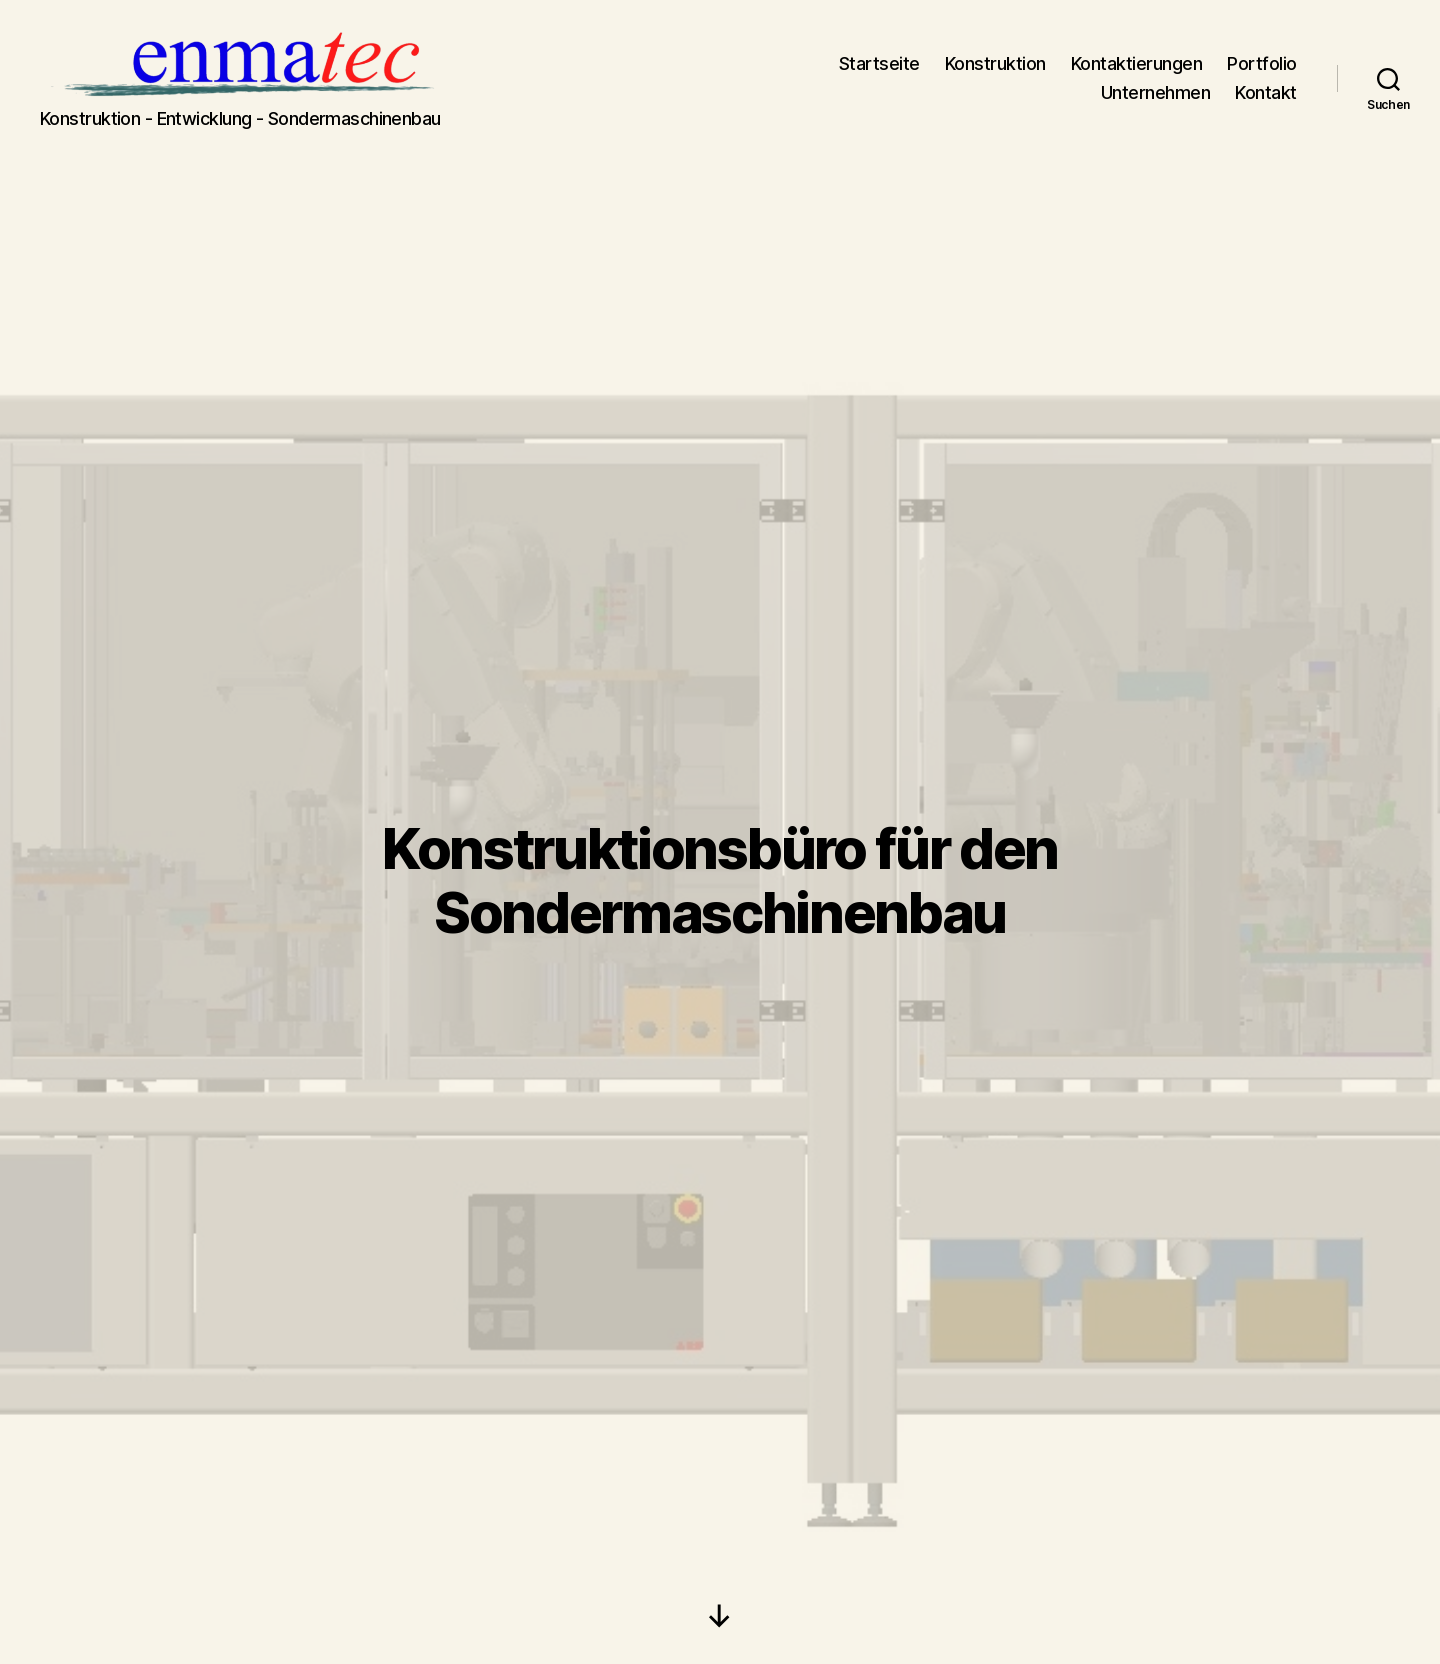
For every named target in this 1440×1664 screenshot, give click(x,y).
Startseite (879, 73)
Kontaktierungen (1137, 73)
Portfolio (1262, 73)
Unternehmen (1156, 102)
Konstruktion (995, 73)
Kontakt (1266, 102)
